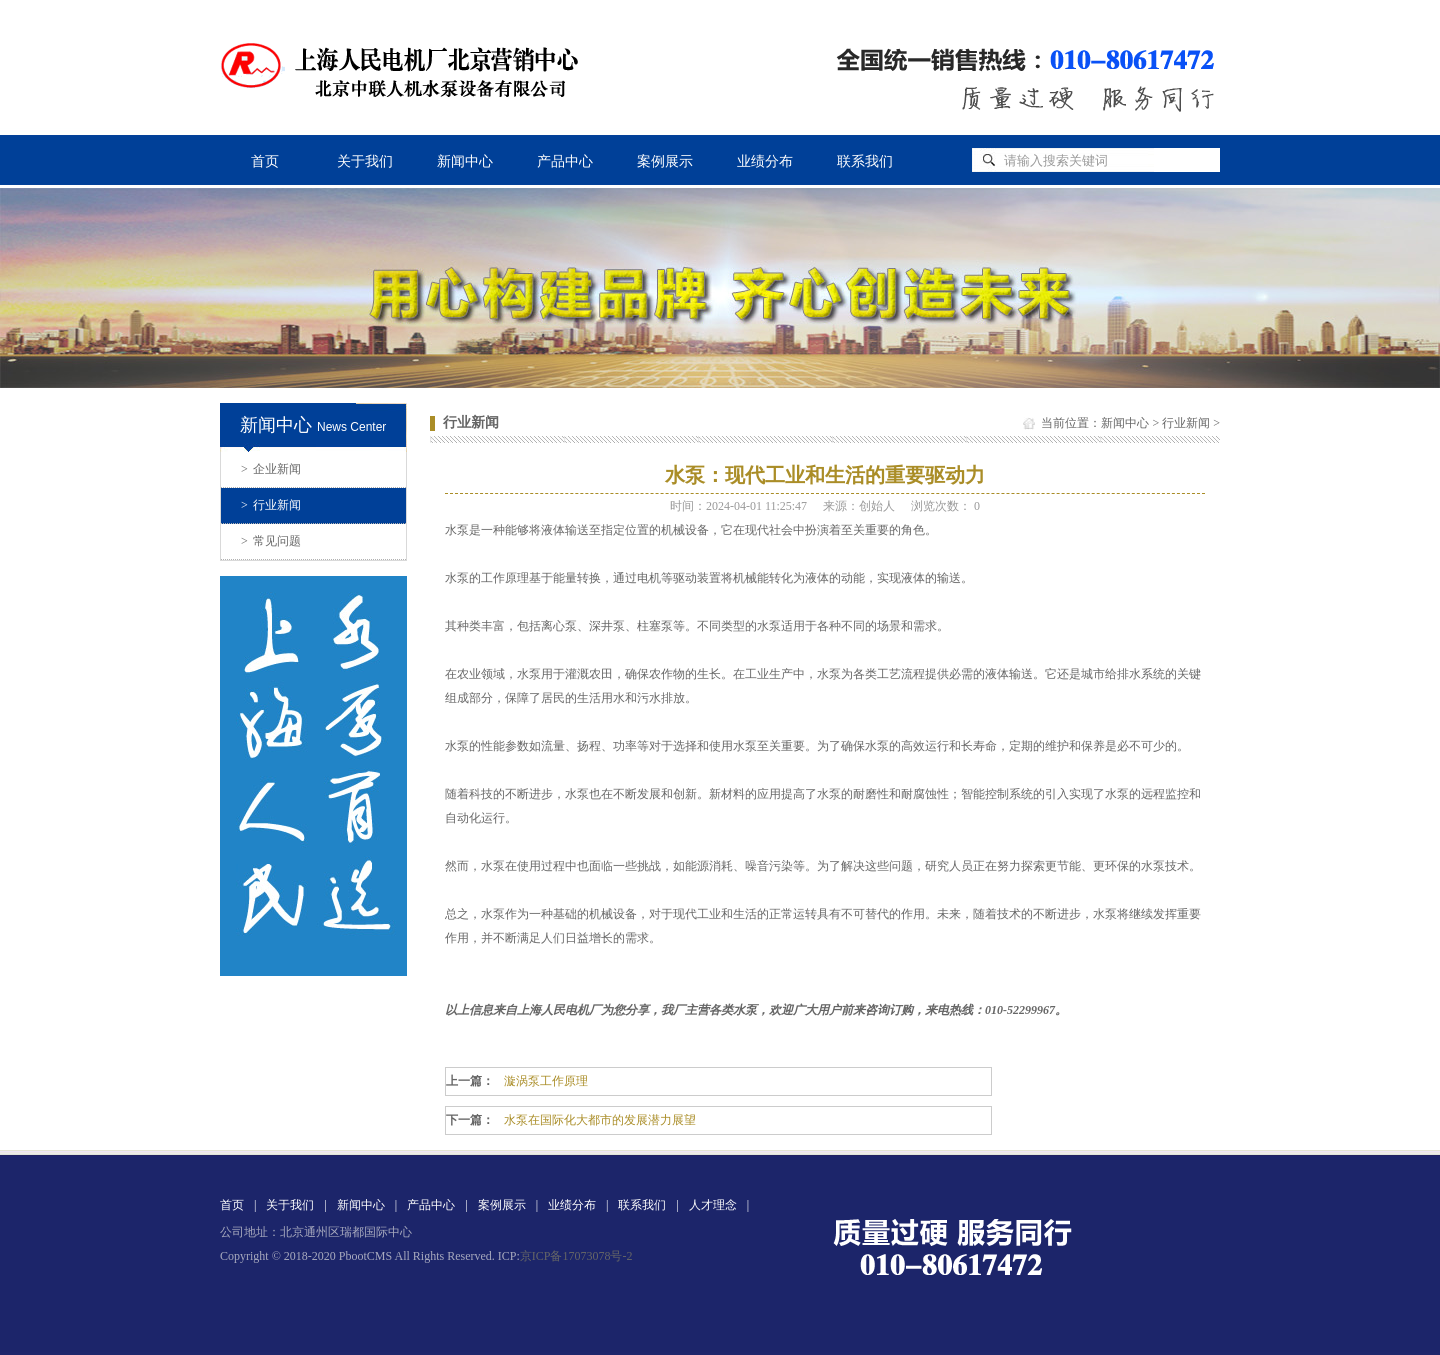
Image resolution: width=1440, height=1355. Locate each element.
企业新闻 (271, 469)
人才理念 (713, 1205)
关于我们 (365, 161)
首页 (265, 161)
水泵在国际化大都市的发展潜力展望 (600, 1120)
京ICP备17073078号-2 (576, 1256)
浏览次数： (945, 506)
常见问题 (271, 541)
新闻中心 (465, 161)
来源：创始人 (859, 506)
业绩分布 (765, 161)
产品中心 (565, 161)
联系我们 (865, 161)
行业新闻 (271, 505)
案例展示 (665, 161)
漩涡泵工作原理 (546, 1081)
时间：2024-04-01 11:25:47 (738, 506)
